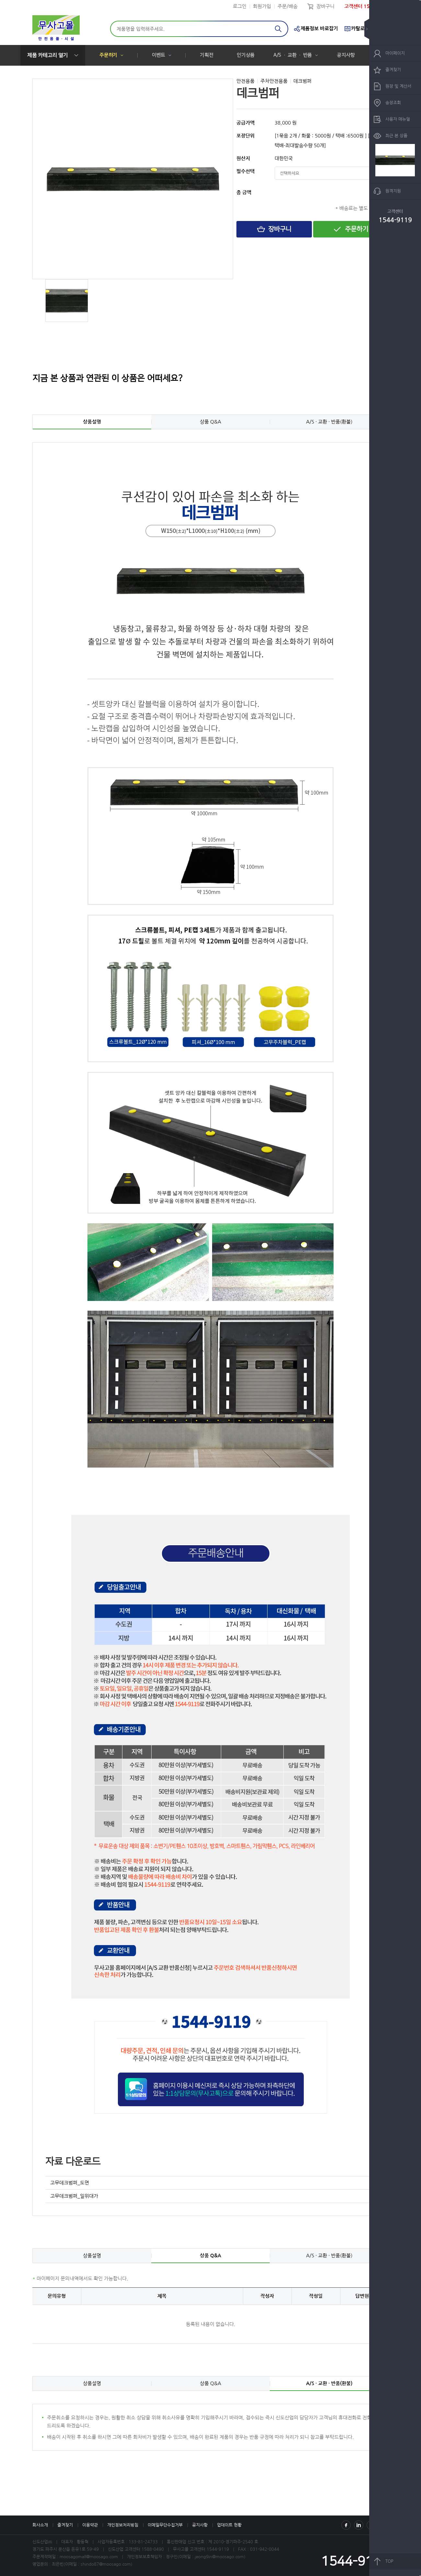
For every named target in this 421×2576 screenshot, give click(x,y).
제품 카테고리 (47, 55)
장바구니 (325, 6)
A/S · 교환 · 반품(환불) (329, 421)
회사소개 (40, 2525)
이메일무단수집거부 (165, 2525)
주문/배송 (288, 6)
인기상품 (246, 55)
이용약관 (90, 2525)
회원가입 (262, 6)
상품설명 (92, 421)
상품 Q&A (210, 421)
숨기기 (371, 29)
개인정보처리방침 (122, 2525)
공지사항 (346, 55)
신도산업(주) (56, 28)
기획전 (206, 55)
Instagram (358, 2525)
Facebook (346, 2525)
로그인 (239, 6)
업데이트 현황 (229, 2525)
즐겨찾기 (65, 2525)
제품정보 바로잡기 (319, 28)
